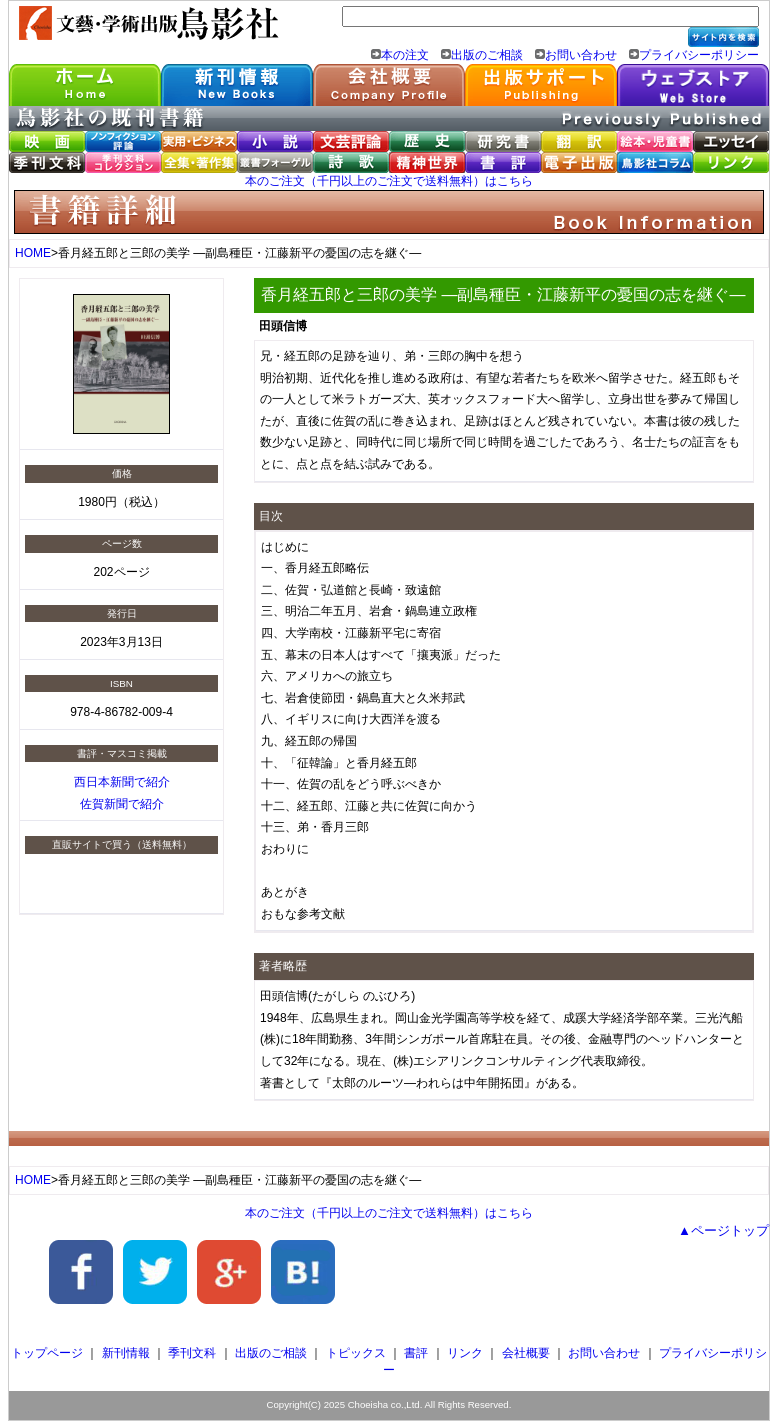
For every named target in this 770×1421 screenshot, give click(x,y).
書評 (416, 1353)
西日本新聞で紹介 (122, 782)
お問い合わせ (581, 55)
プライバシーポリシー (699, 55)
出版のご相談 (487, 55)
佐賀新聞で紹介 (122, 804)
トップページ (47, 1353)
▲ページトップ (723, 1230)
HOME (33, 253)
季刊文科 (192, 1353)
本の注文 (405, 55)
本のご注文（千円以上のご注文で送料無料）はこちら (389, 181)
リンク (465, 1353)
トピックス (356, 1353)
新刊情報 (126, 1353)
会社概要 (526, 1353)
